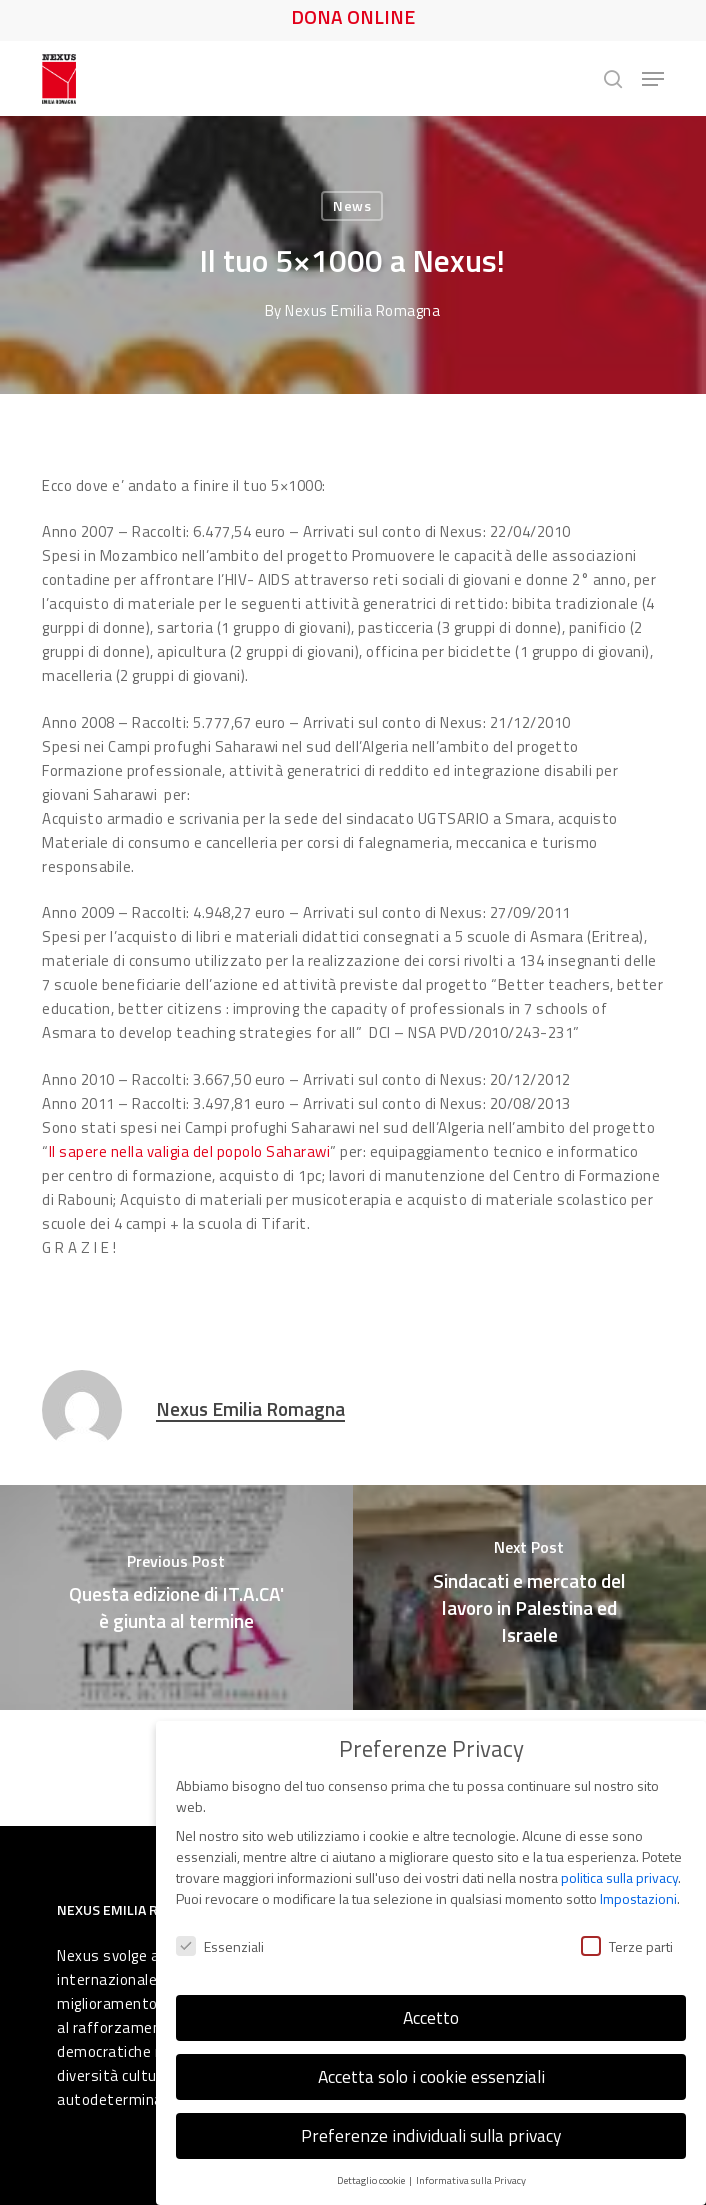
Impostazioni (638, 1892)
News (352, 205)
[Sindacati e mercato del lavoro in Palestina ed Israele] (529, 1597)
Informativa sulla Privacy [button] (471, 2174)
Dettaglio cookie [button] (372, 2174)
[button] (653, 79)
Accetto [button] (431, 2011)
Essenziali (220, 1939)
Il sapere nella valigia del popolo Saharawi (190, 1151)
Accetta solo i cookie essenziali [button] (431, 2070)
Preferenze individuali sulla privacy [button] (431, 2129)
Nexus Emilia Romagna (363, 310)
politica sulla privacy (619, 1871)
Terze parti (627, 1939)
